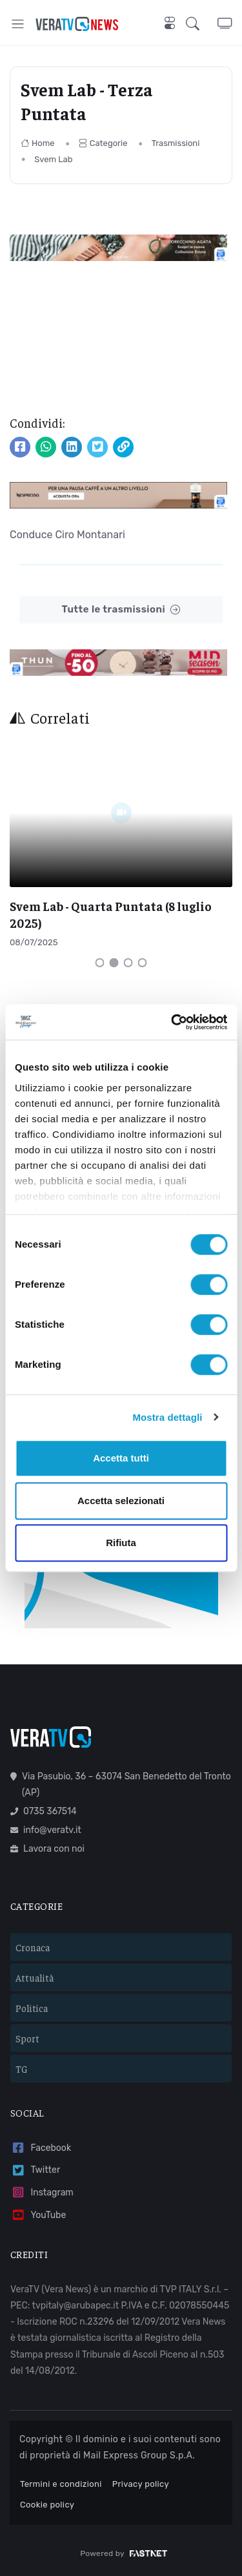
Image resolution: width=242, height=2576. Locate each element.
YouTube (38, 2215)
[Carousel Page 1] (100, 962)
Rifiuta (121, 1542)
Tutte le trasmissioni (121, 609)
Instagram (42, 2192)
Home (38, 143)
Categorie (103, 143)
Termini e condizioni (61, 2484)
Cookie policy (47, 2504)
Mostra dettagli (167, 1417)
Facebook (40, 2148)
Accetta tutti (121, 1457)
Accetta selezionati (121, 1500)
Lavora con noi (47, 1848)
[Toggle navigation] (17, 24)
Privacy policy (140, 2484)
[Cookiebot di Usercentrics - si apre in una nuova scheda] (172, 1022)
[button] (201, 23)
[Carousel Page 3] (128, 962)
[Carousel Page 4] (142, 962)
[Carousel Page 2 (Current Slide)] (114, 962)
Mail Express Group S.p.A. (139, 2455)
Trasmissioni (176, 143)
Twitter (35, 2170)
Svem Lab (53, 159)
